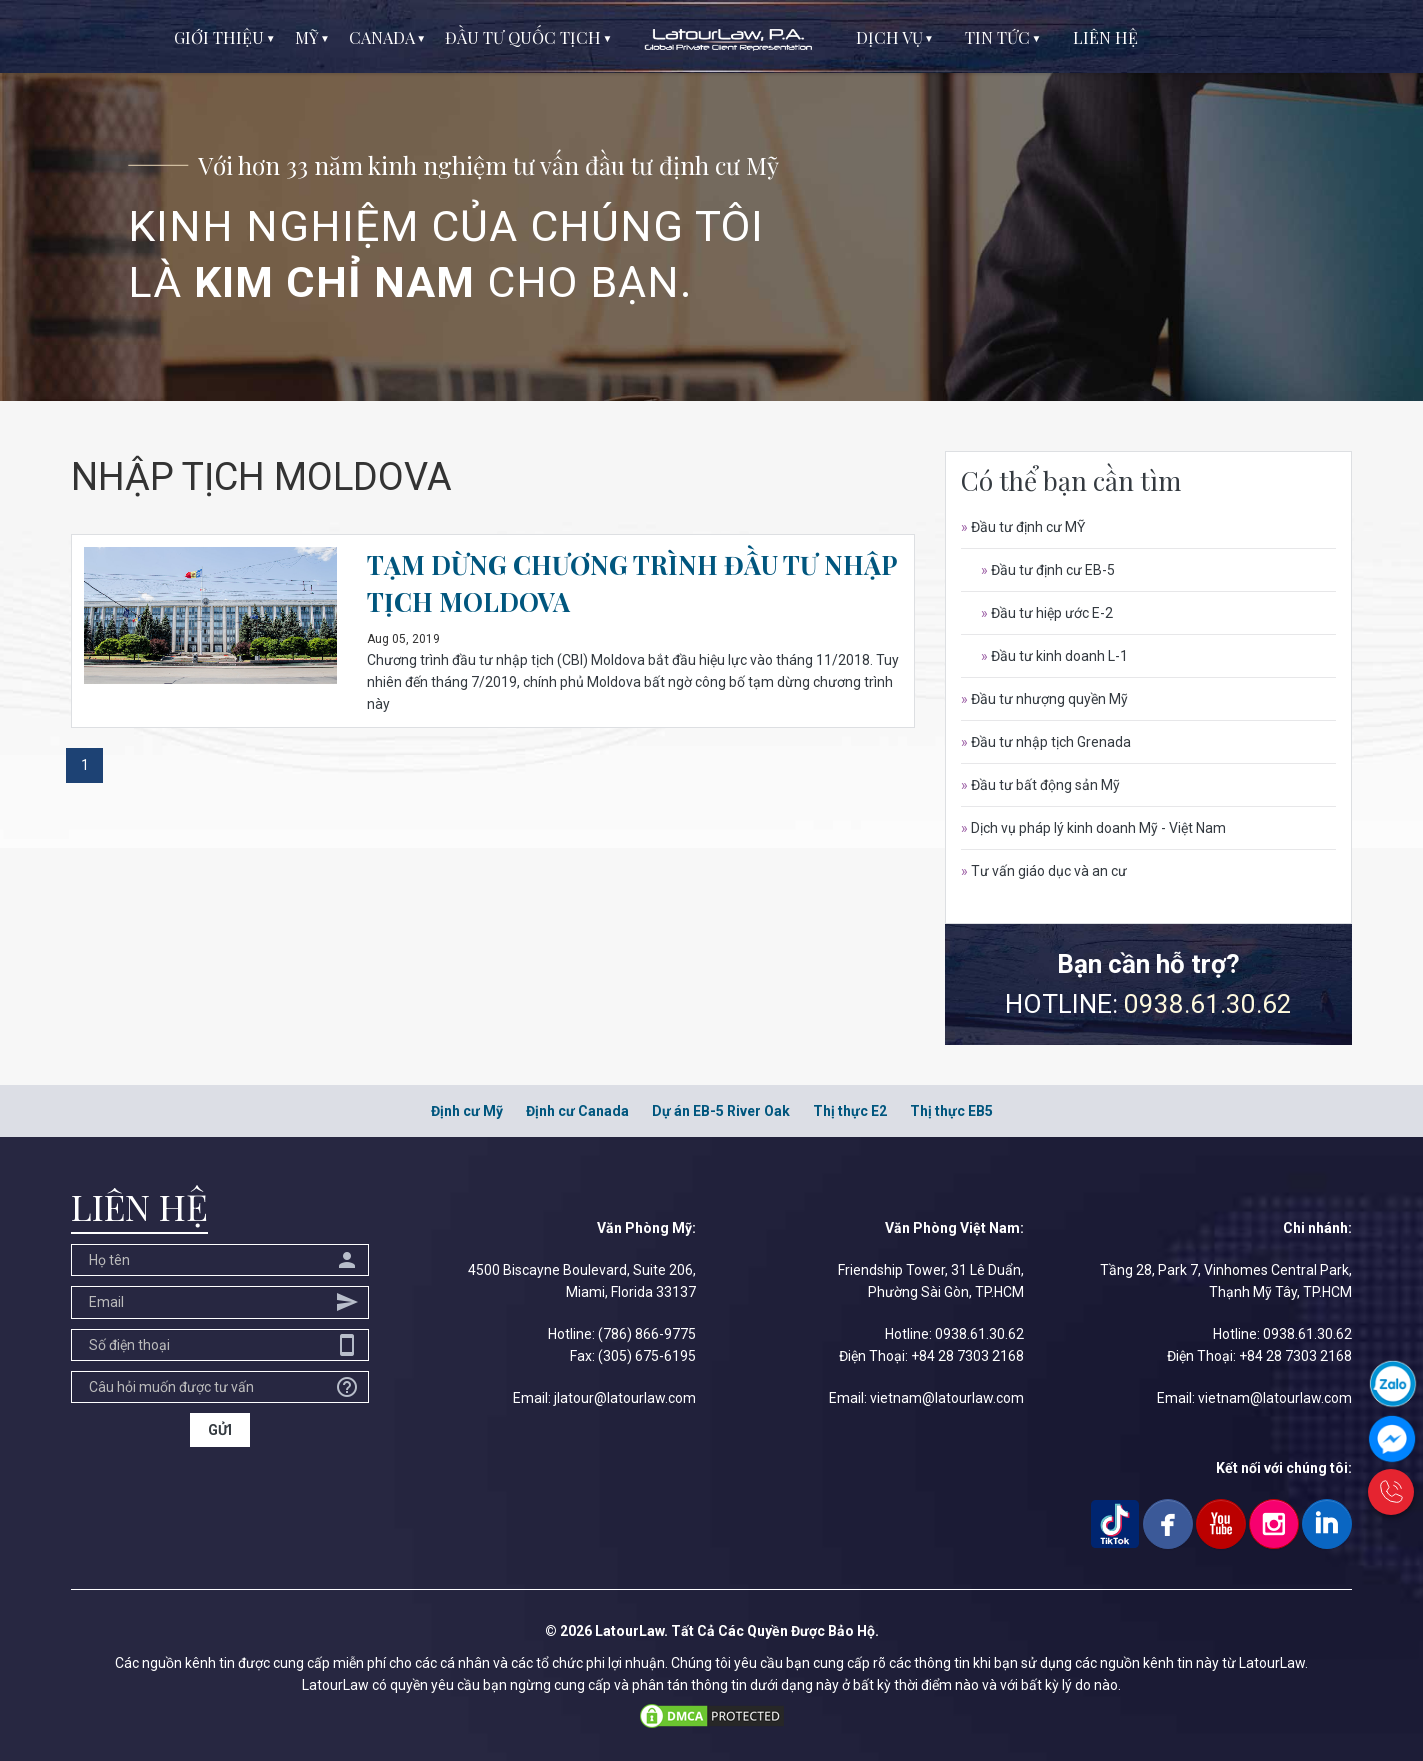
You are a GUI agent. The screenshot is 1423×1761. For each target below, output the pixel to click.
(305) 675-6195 (647, 1356)
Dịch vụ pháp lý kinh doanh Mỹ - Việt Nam (1093, 828)
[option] (711, 200)
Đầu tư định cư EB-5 (1048, 570)
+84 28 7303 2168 (967, 1356)
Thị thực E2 (850, 1111)
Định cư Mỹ (467, 1111)
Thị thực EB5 (951, 1111)
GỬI (220, 1430)
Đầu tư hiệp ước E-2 (1047, 613)
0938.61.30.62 (1208, 1004)
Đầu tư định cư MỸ (1023, 527)
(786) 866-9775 (647, 1334)
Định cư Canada (577, 1111)
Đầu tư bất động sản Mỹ (1040, 785)
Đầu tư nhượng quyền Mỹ (1044, 699)
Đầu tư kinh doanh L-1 (1054, 656)
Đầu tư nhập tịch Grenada (1046, 742)
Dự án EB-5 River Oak (721, 1111)
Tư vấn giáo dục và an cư (1044, 871)
